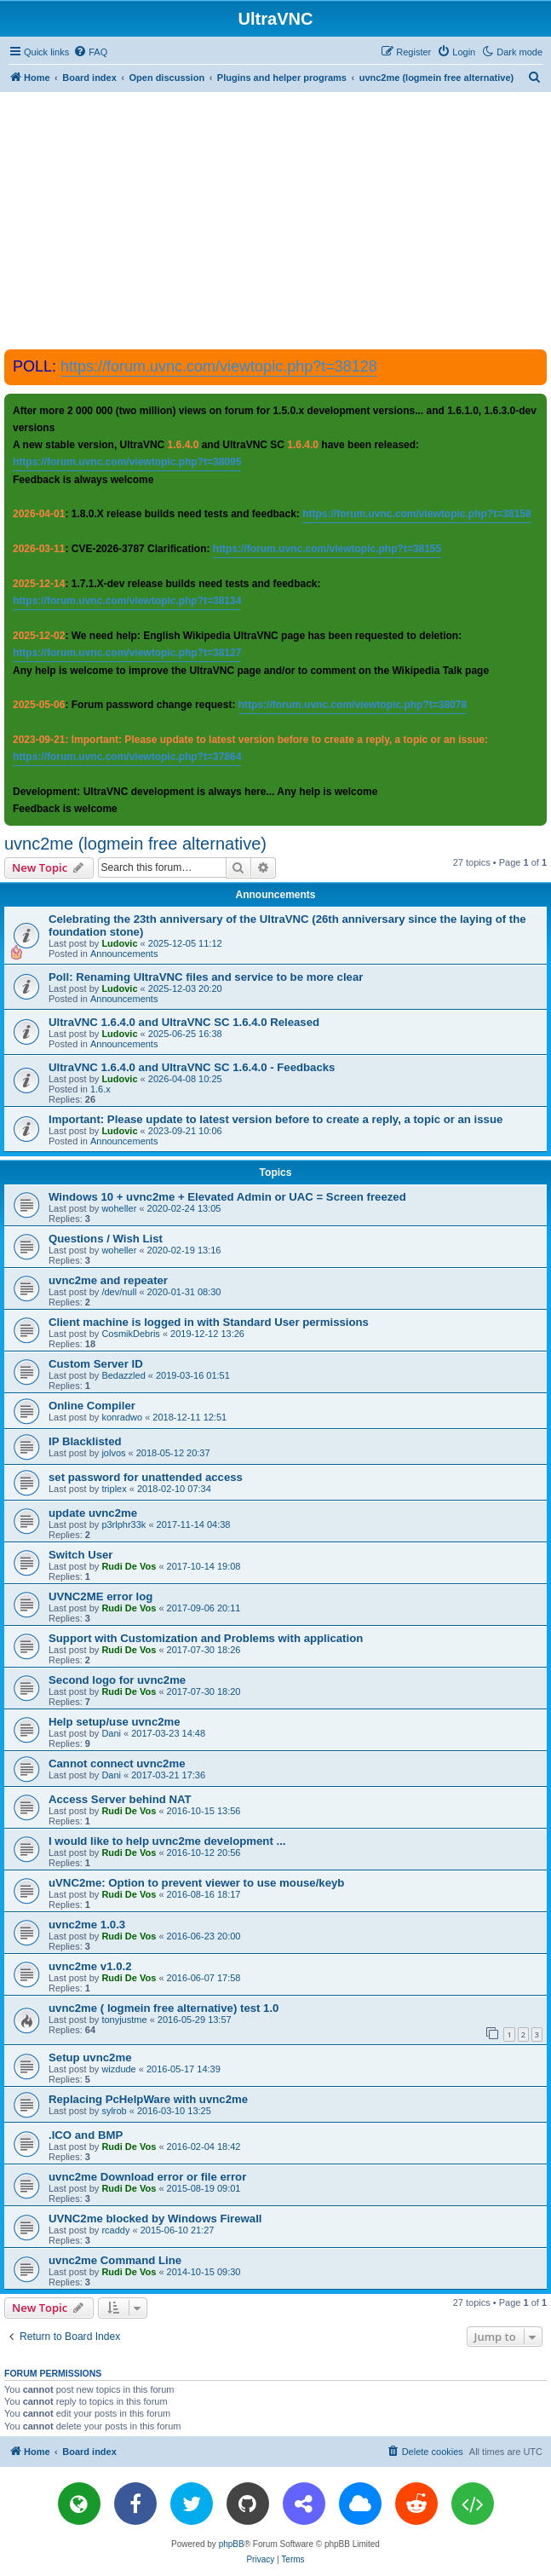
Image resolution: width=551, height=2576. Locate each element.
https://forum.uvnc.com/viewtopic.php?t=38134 (127, 601)
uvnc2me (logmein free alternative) (135, 843)
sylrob (113, 2111)
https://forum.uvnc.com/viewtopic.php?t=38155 (327, 549)
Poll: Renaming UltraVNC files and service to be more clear (206, 977)
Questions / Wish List (106, 1238)
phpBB (231, 2544)
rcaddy (115, 2230)
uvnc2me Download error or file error (147, 2176)
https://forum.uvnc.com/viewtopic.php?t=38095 (127, 462)
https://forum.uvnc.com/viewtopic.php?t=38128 (218, 366)
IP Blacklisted (85, 1441)
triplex (113, 1489)
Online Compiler (92, 1405)
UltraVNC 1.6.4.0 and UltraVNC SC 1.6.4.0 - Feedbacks (192, 1067)
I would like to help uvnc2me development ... (167, 1841)
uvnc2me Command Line (115, 2260)
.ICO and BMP (86, 2135)
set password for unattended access (146, 1477)
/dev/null (118, 1292)
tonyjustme (123, 2019)
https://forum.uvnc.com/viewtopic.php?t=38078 (352, 705)
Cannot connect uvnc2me (117, 1763)
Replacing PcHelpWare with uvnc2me (148, 2099)
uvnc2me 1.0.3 (87, 1924)
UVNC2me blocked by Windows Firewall (155, 2218)
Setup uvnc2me (90, 2057)
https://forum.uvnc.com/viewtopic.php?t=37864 (127, 757)
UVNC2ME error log (100, 1596)
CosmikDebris (130, 1333)
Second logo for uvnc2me (117, 1680)
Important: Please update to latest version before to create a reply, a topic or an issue (275, 1119)
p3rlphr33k (123, 1524)
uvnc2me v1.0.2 (90, 1966)
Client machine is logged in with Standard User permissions (209, 1322)
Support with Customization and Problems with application (206, 1638)
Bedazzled (123, 1375)
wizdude (118, 2069)
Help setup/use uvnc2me (115, 1721)
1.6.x (100, 1089)
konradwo (121, 1417)
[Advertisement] (277, 220)
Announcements (124, 953)
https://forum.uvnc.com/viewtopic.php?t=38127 (127, 653)
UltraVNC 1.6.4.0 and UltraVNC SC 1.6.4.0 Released (184, 1022)
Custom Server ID (96, 1363)
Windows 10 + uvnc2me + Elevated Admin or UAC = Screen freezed (227, 1196)
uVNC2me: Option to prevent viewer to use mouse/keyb (196, 1882)
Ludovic (119, 943)
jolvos (113, 1453)
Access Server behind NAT (120, 1799)
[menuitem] (90, 52)
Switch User (81, 1554)
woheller (118, 1208)
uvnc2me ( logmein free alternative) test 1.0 (163, 2008)
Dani (111, 1733)
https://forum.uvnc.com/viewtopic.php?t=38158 (416, 514)
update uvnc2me (93, 1513)
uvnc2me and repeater (108, 1280)
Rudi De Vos (128, 1566)
